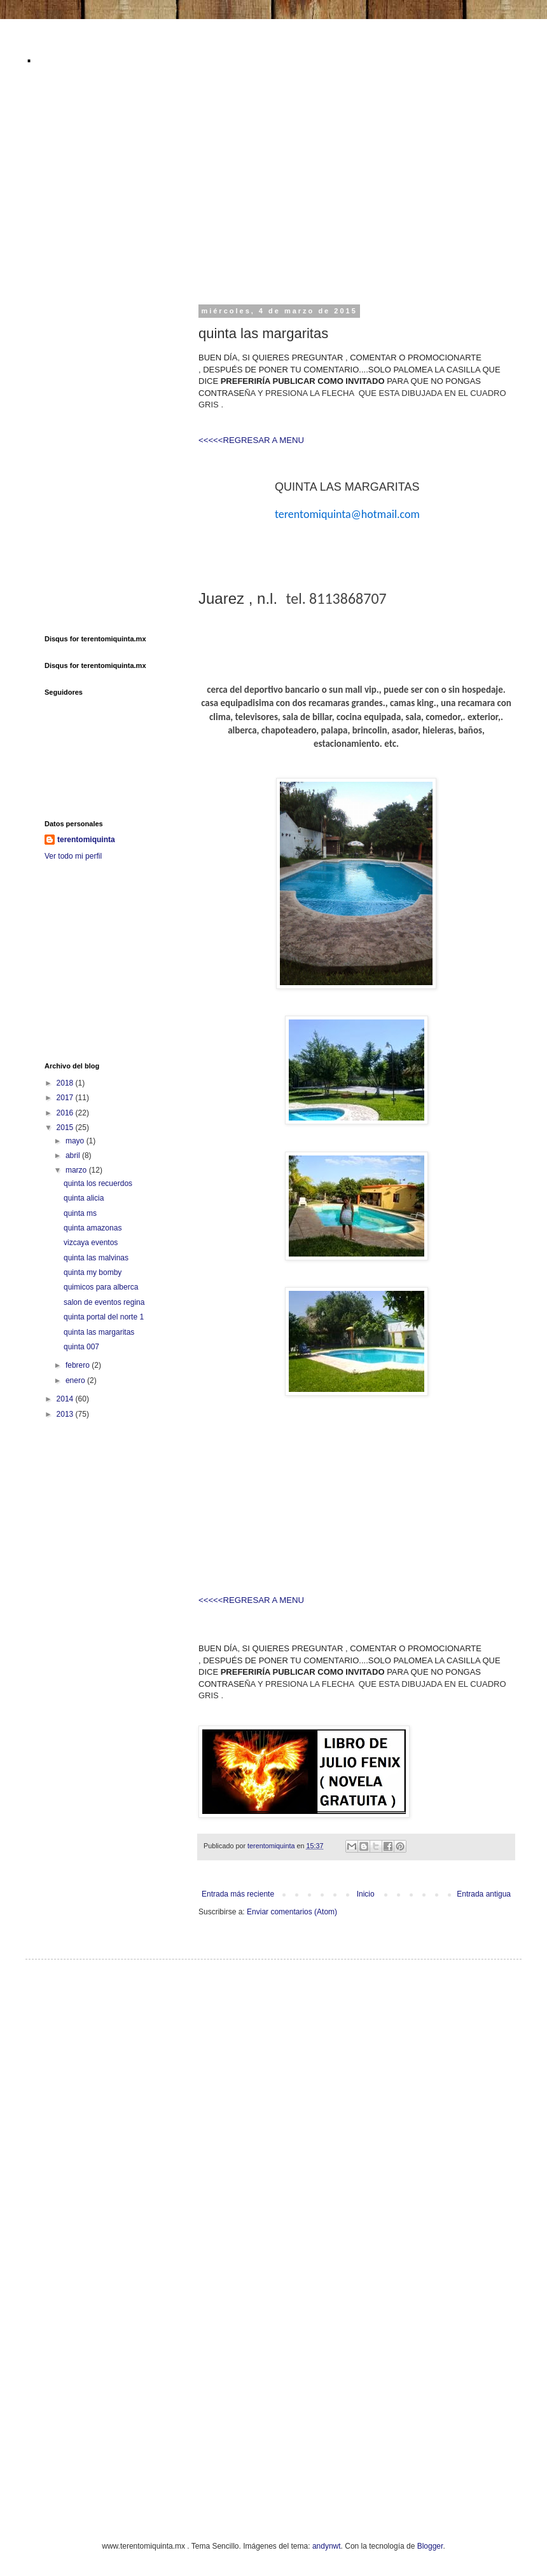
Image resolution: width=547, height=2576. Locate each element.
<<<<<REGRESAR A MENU (251, 440)
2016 (66, 1112)
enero (76, 1380)
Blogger (430, 2546)
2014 (66, 1398)
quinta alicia (84, 1198)
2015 (66, 1127)
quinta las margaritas (99, 1332)
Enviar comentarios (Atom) (292, 1911)
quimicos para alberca (101, 1287)
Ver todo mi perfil (73, 856)
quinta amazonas (92, 1227)
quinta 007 (81, 1346)
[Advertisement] (266, 193)
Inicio (366, 1894)
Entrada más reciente (238, 1894)
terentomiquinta (86, 839)
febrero (79, 1365)
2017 (66, 1097)
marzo (77, 1170)
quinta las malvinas (96, 1257)
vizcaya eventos (91, 1242)
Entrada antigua (484, 1894)
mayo (76, 1140)
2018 (66, 1083)
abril (74, 1155)
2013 (66, 1414)
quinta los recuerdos (98, 1183)
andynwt (326, 2546)
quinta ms (80, 1213)
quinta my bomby (92, 1272)
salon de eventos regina (104, 1302)
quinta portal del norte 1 (104, 1316)
